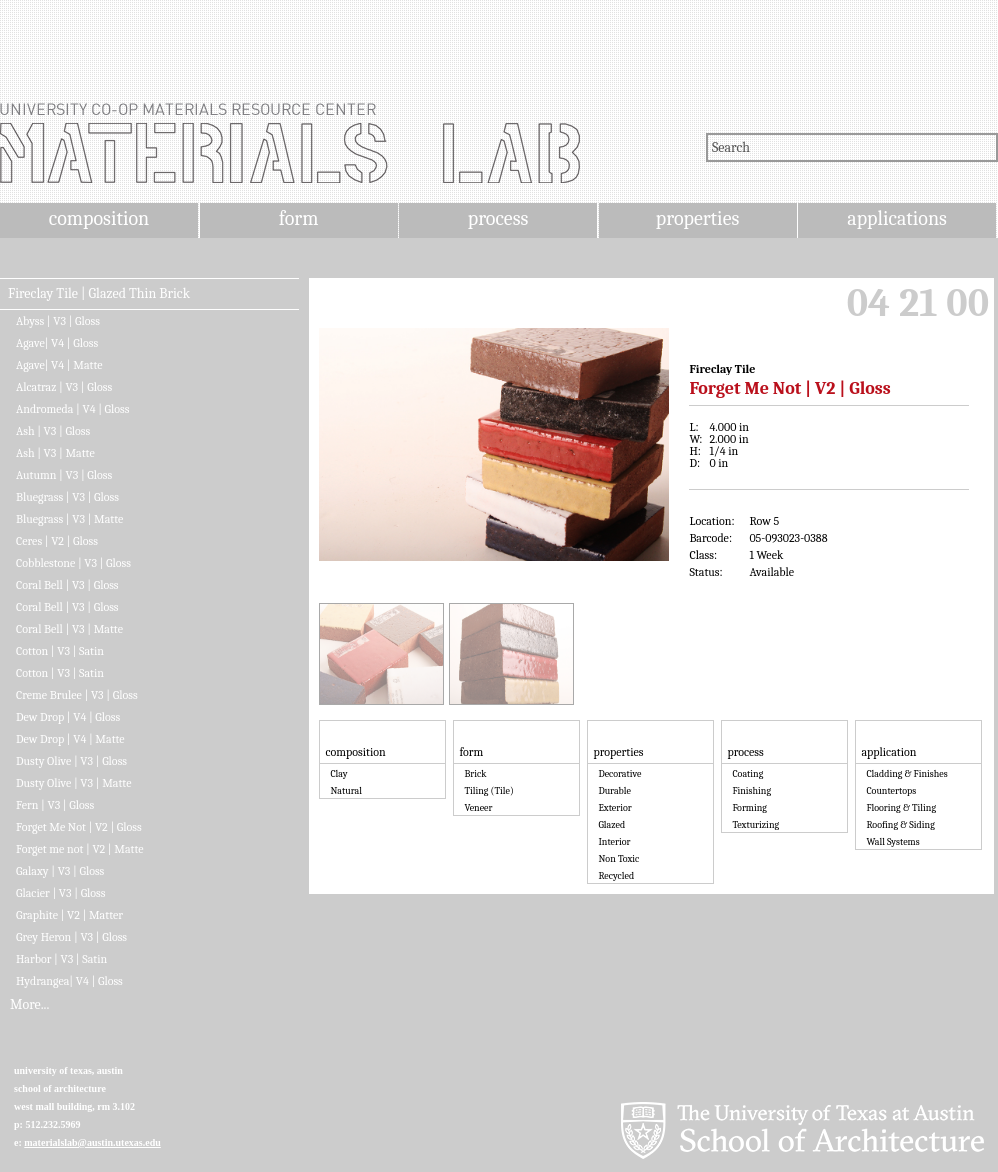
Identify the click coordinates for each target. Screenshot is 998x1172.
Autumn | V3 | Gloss (64, 475)
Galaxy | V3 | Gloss (60, 871)
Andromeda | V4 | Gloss (73, 409)
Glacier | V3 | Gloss (61, 893)
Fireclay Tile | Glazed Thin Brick (99, 294)
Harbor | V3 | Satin (61, 959)
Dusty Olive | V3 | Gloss (71, 761)
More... (29, 1005)
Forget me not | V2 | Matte (80, 849)
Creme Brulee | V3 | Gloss (77, 695)
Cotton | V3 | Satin (60, 651)
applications (897, 218)
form (299, 218)
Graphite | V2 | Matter (69, 915)
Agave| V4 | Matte (59, 365)
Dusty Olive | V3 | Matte (73, 783)
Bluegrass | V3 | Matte (69, 519)
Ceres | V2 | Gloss (57, 541)
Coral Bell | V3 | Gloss (67, 585)
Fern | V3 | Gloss (55, 805)
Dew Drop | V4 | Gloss (68, 717)
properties (697, 218)
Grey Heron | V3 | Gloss (71, 937)
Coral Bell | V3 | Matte (69, 629)
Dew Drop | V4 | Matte (70, 739)
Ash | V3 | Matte (55, 453)
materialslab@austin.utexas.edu (92, 1142)
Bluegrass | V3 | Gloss (67, 497)
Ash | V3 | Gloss (53, 431)
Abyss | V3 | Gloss (58, 321)
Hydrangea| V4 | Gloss (69, 981)
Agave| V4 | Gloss (57, 343)
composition (99, 218)
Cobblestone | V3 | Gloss (73, 563)
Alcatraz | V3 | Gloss (64, 387)
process (498, 218)
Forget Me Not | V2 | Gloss (79, 827)
